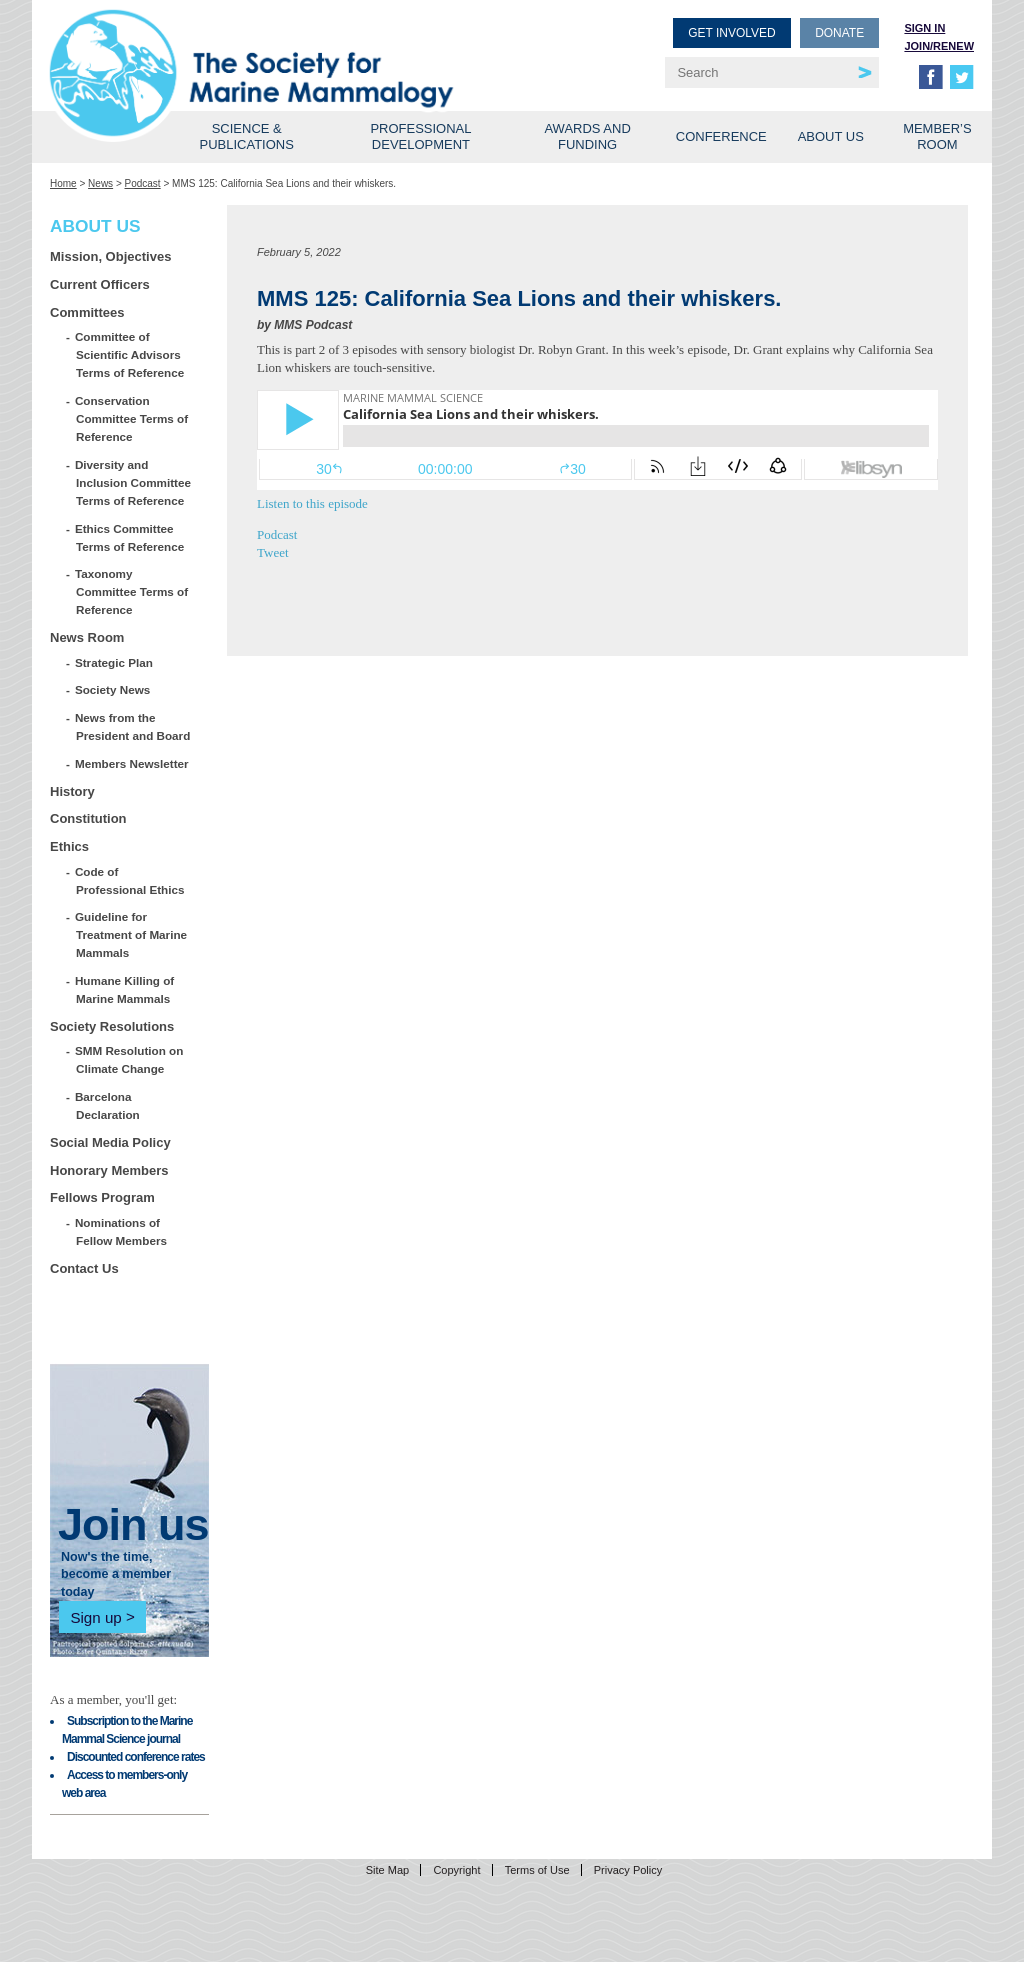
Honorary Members (109, 1170)
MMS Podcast (313, 325)
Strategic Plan (114, 662)
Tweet (273, 552)
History (72, 791)
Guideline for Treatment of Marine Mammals (131, 934)
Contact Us (84, 1268)
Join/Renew (939, 46)
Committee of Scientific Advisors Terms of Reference (130, 354)
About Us (831, 136)
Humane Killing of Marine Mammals (125, 989)
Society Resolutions (112, 1026)
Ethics (69, 846)
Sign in (924, 28)
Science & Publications (247, 136)
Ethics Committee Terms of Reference (130, 537)
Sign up (95, 1616)
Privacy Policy (628, 1870)
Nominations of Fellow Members (121, 1231)
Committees (87, 312)
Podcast (143, 183)
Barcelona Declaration (108, 1105)
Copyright (456, 1870)
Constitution (88, 818)
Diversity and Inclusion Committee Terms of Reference (133, 482)
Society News (113, 689)
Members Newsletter (132, 763)
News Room (87, 637)
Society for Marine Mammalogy (284, 47)
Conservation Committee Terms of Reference (132, 418)
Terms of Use (537, 1870)
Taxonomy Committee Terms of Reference (132, 591)
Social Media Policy (110, 1142)
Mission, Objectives (110, 256)
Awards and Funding (587, 136)
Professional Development (420, 136)
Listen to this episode (312, 503)
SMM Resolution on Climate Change (129, 1059)
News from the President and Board (133, 726)
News (100, 183)
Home (63, 183)
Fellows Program (102, 1197)
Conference (721, 136)
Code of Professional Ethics (130, 880)
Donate (839, 33)
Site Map (387, 1870)
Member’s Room (937, 136)
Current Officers (100, 284)
